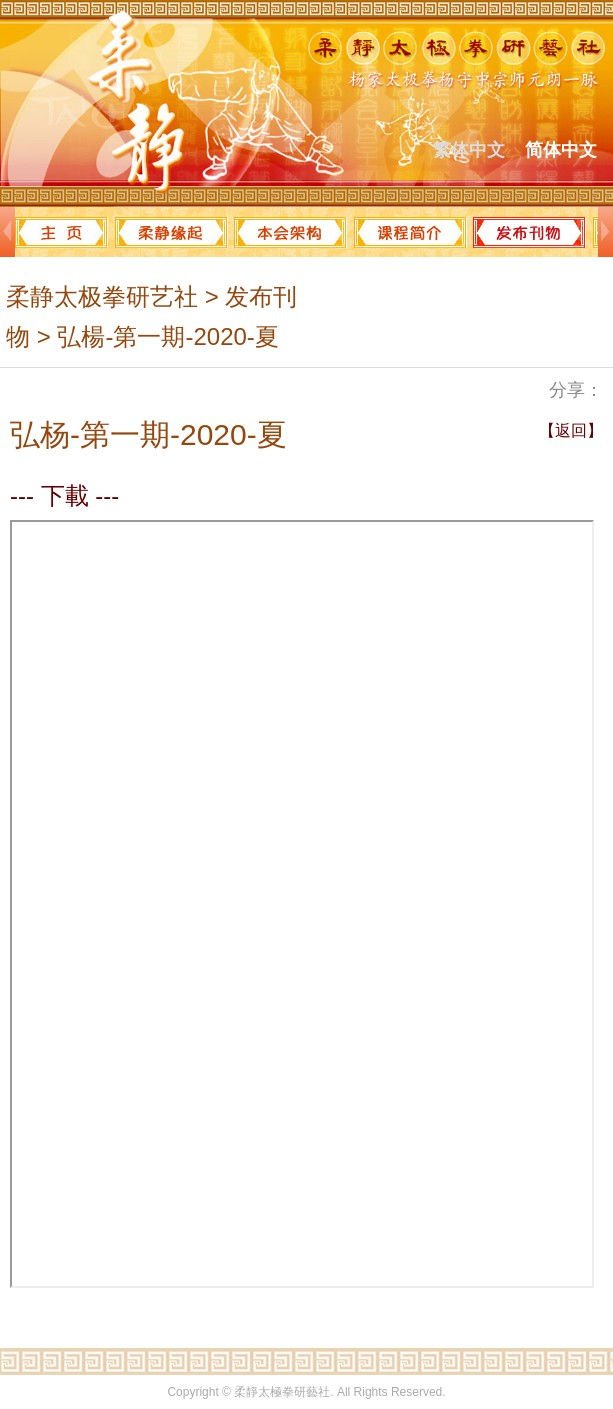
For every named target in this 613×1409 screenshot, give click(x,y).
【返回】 (571, 430)
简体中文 (561, 150)
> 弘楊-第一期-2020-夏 (154, 336)
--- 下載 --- (64, 495)
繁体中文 (469, 150)
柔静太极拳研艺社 (102, 296)
